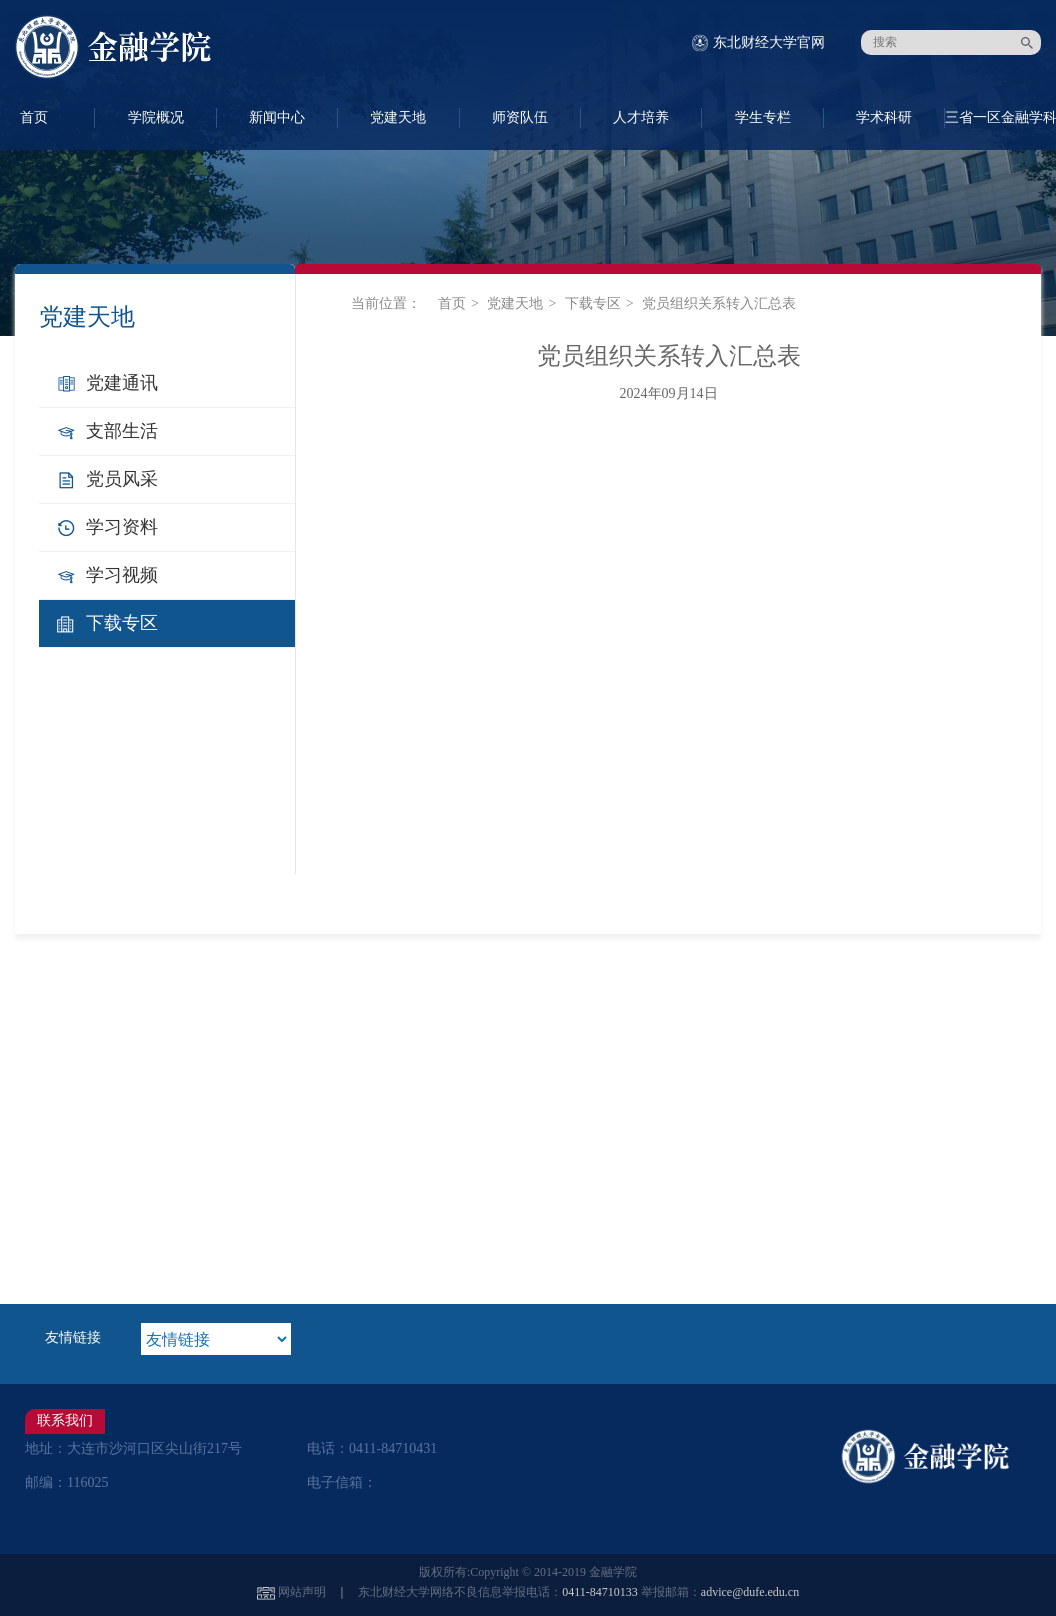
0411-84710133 (600, 1592)
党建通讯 (122, 383)
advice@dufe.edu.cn (750, 1592)
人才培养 (641, 117)
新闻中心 (277, 117)
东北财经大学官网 (769, 42)
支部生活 (122, 431)
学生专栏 (763, 117)
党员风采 (122, 479)
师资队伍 (520, 117)
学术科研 (884, 117)
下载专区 (122, 623)
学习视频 (122, 575)
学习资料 (122, 527)
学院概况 (156, 117)
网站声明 (302, 1592)
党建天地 (398, 117)
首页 (452, 303)
